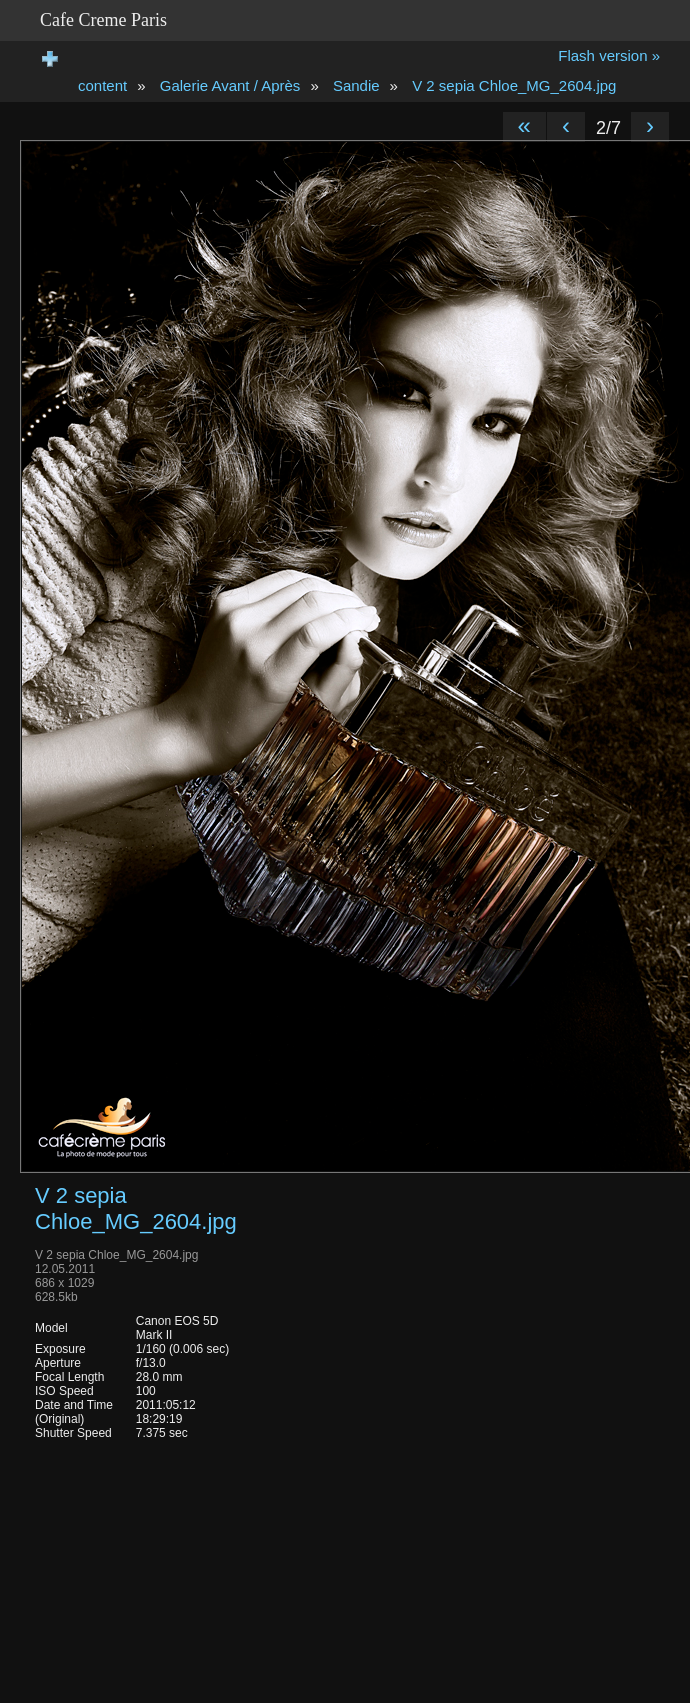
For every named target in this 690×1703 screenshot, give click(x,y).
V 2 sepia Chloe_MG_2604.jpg (514, 85)
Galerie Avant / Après (230, 85)
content (102, 85)
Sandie (356, 85)
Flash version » (609, 55)
